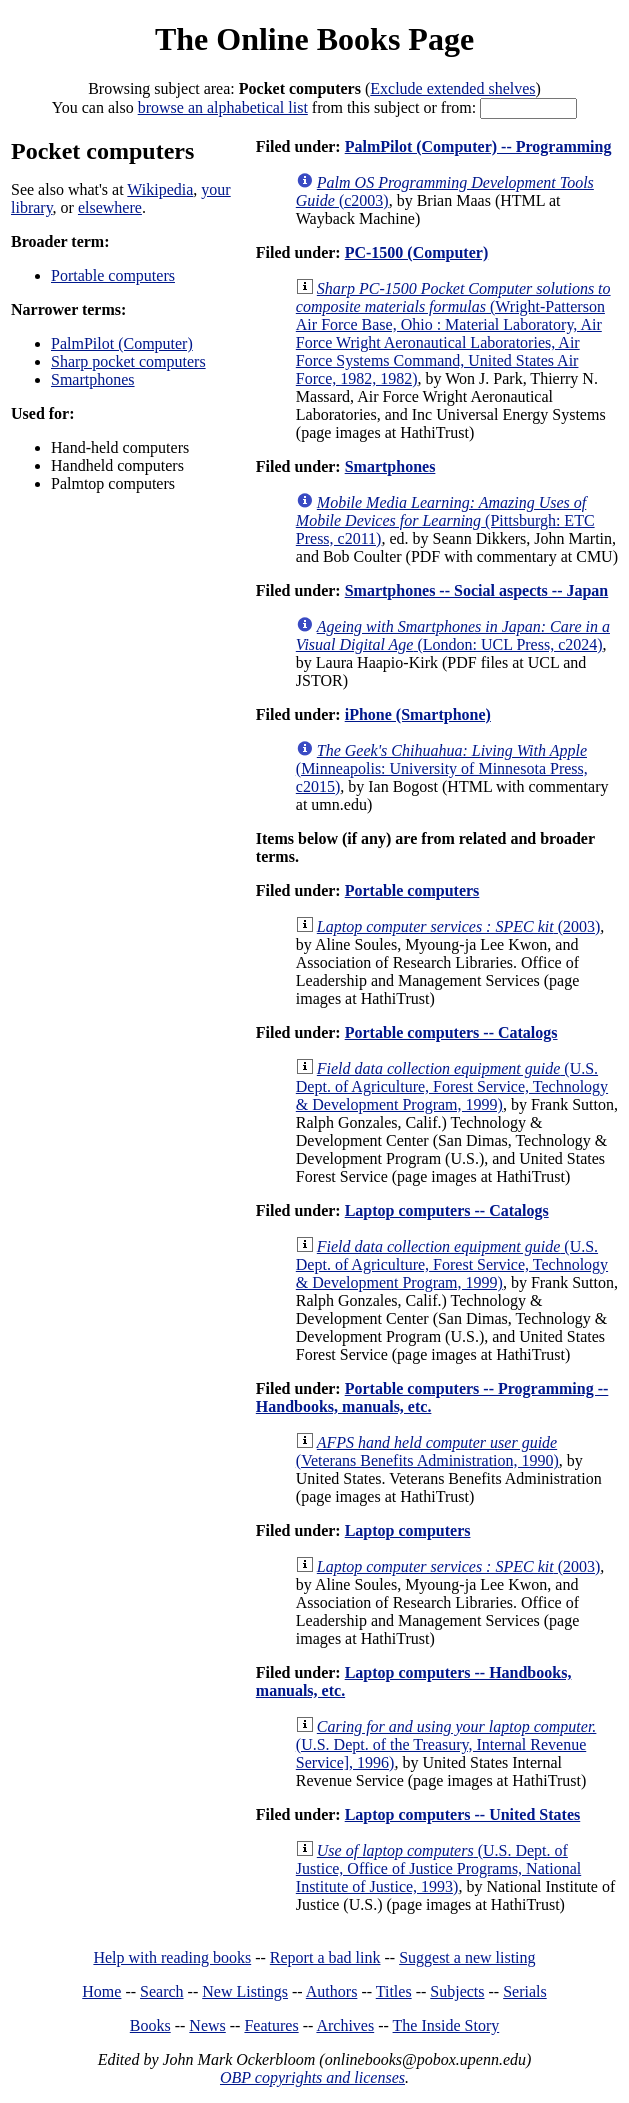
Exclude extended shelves (452, 88)
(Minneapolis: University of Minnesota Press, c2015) (442, 768)
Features (271, 2025)
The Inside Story (446, 2025)
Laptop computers (408, 1530)
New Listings (245, 1991)
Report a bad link (325, 1957)
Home (101, 1991)
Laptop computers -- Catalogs (447, 1210)
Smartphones (93, 379)
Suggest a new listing (467, 1957)
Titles (394, 1991)
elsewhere (110, 207)
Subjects (457, 1991)
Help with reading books (172, 1957)
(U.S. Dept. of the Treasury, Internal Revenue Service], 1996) (446, 1744)
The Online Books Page (314, 39)
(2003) (459, 926)
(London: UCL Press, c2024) (453, 635)
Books (150, 2025)
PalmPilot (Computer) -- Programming (478, 146)
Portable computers (113, 275)
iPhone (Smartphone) (418, 714)
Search (162, 1991)
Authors (332, 1991)
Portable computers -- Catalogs (451, 1032)
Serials (525, 1991)
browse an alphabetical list (223, 107)
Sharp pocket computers (128, 361)
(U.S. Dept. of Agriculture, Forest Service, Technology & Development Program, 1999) (452, 1086)
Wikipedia (160, 189)
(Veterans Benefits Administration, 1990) (427, 1451)
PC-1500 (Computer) (417, 252)
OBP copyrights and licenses (312, 2077)
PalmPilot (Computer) (122, 343)
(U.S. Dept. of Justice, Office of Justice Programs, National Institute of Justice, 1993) (438, 1868)
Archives (345, 2025)
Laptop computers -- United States (463, 1814)
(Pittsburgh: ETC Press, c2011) (445, 520)
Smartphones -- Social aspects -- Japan (477, 590)
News (207, 2025)
